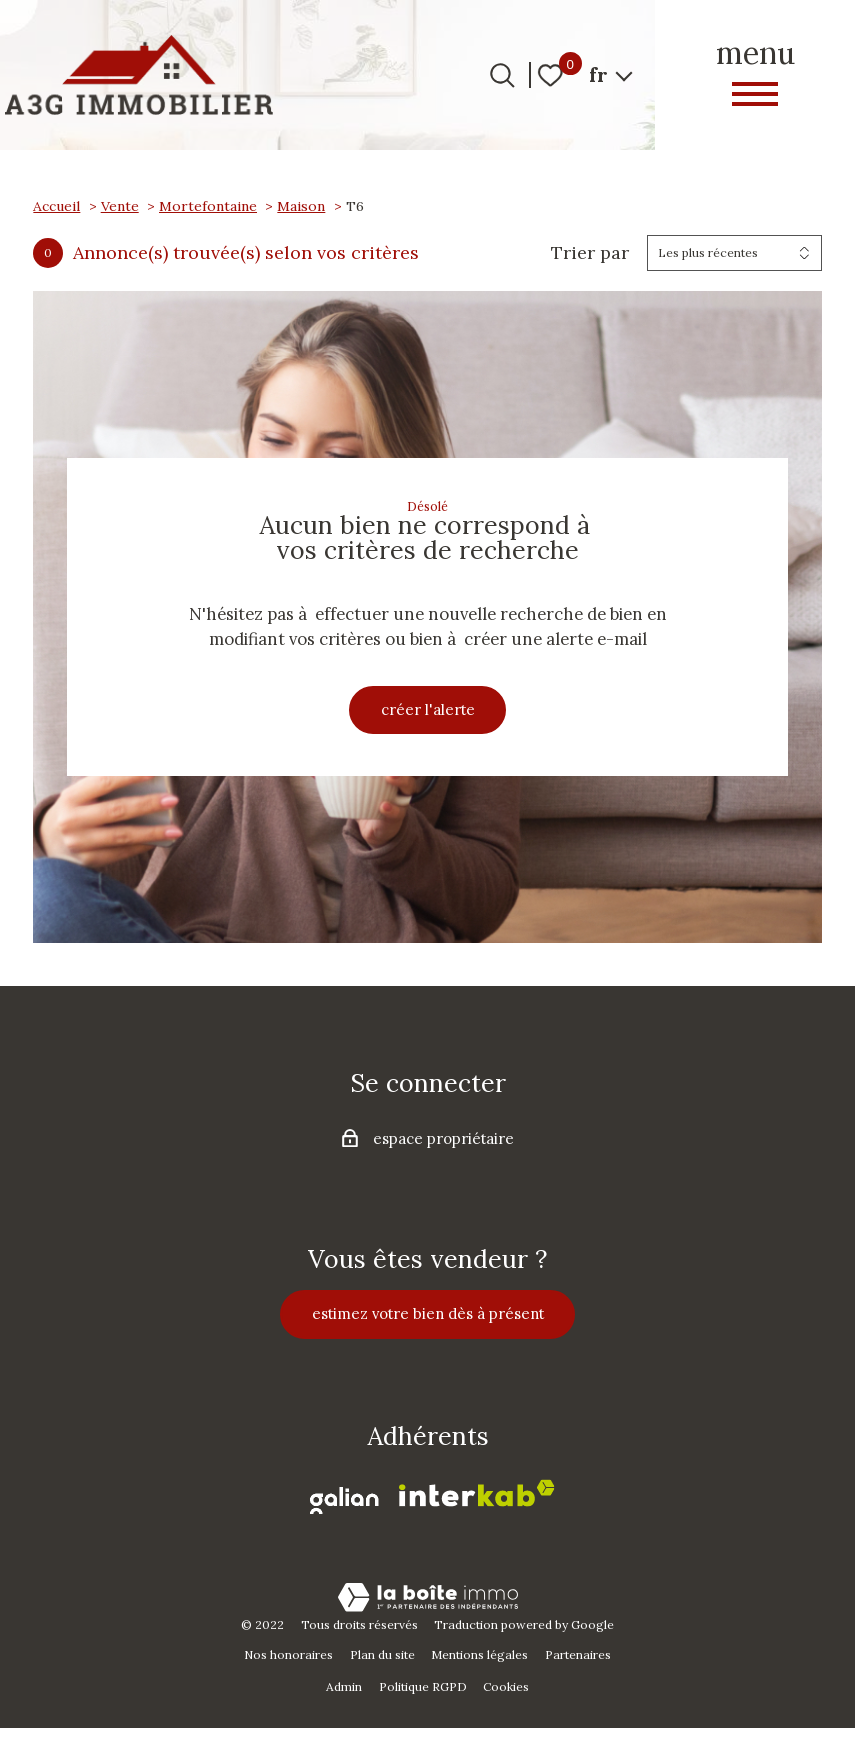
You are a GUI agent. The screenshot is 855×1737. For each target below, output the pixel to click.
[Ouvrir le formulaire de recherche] (502, 75)
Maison (301, 206)
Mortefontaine (208, 206)
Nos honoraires (288, 1664)
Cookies (506, 1696)
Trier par (590, 253)
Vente (120, 206)
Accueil (56, 206)
